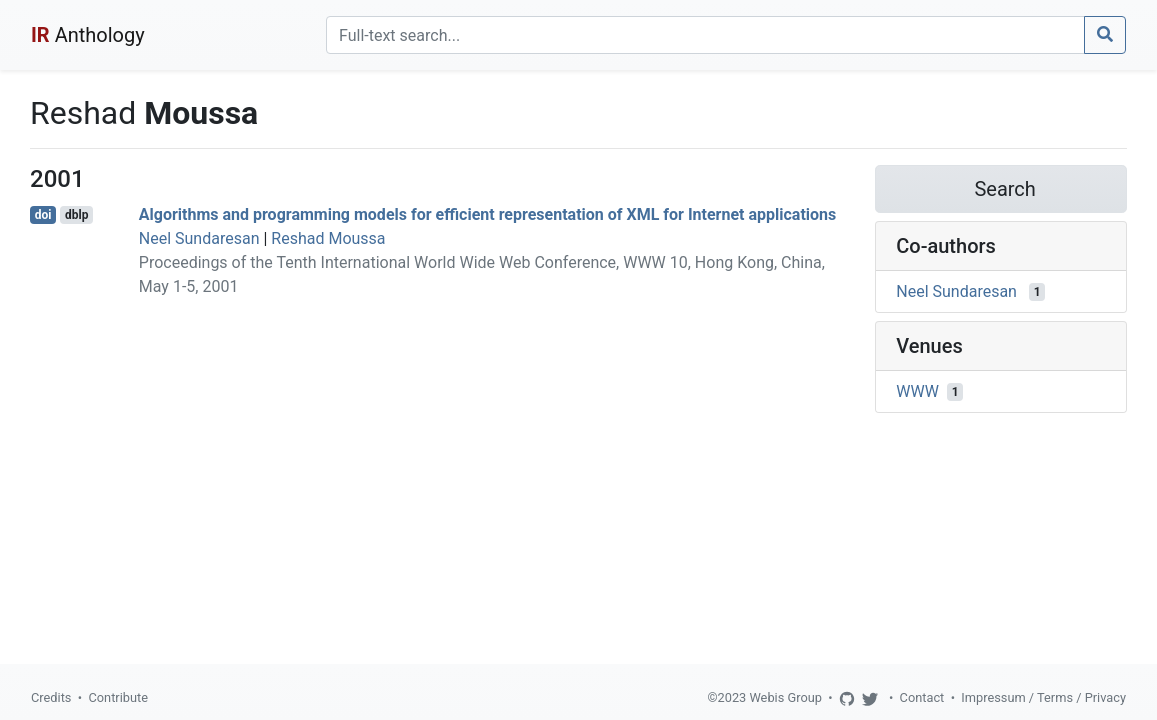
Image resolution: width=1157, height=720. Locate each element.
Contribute (118, 697)
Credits (51, 697)
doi (43, 215)
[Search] (705, 35)
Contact (922, 697)
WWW (917, 391)
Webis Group (785, 697)
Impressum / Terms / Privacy (1043, 697)
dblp (76, 215)
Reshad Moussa (328, 238)
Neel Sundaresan (199, 238)
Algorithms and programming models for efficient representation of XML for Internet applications (487, 214)
